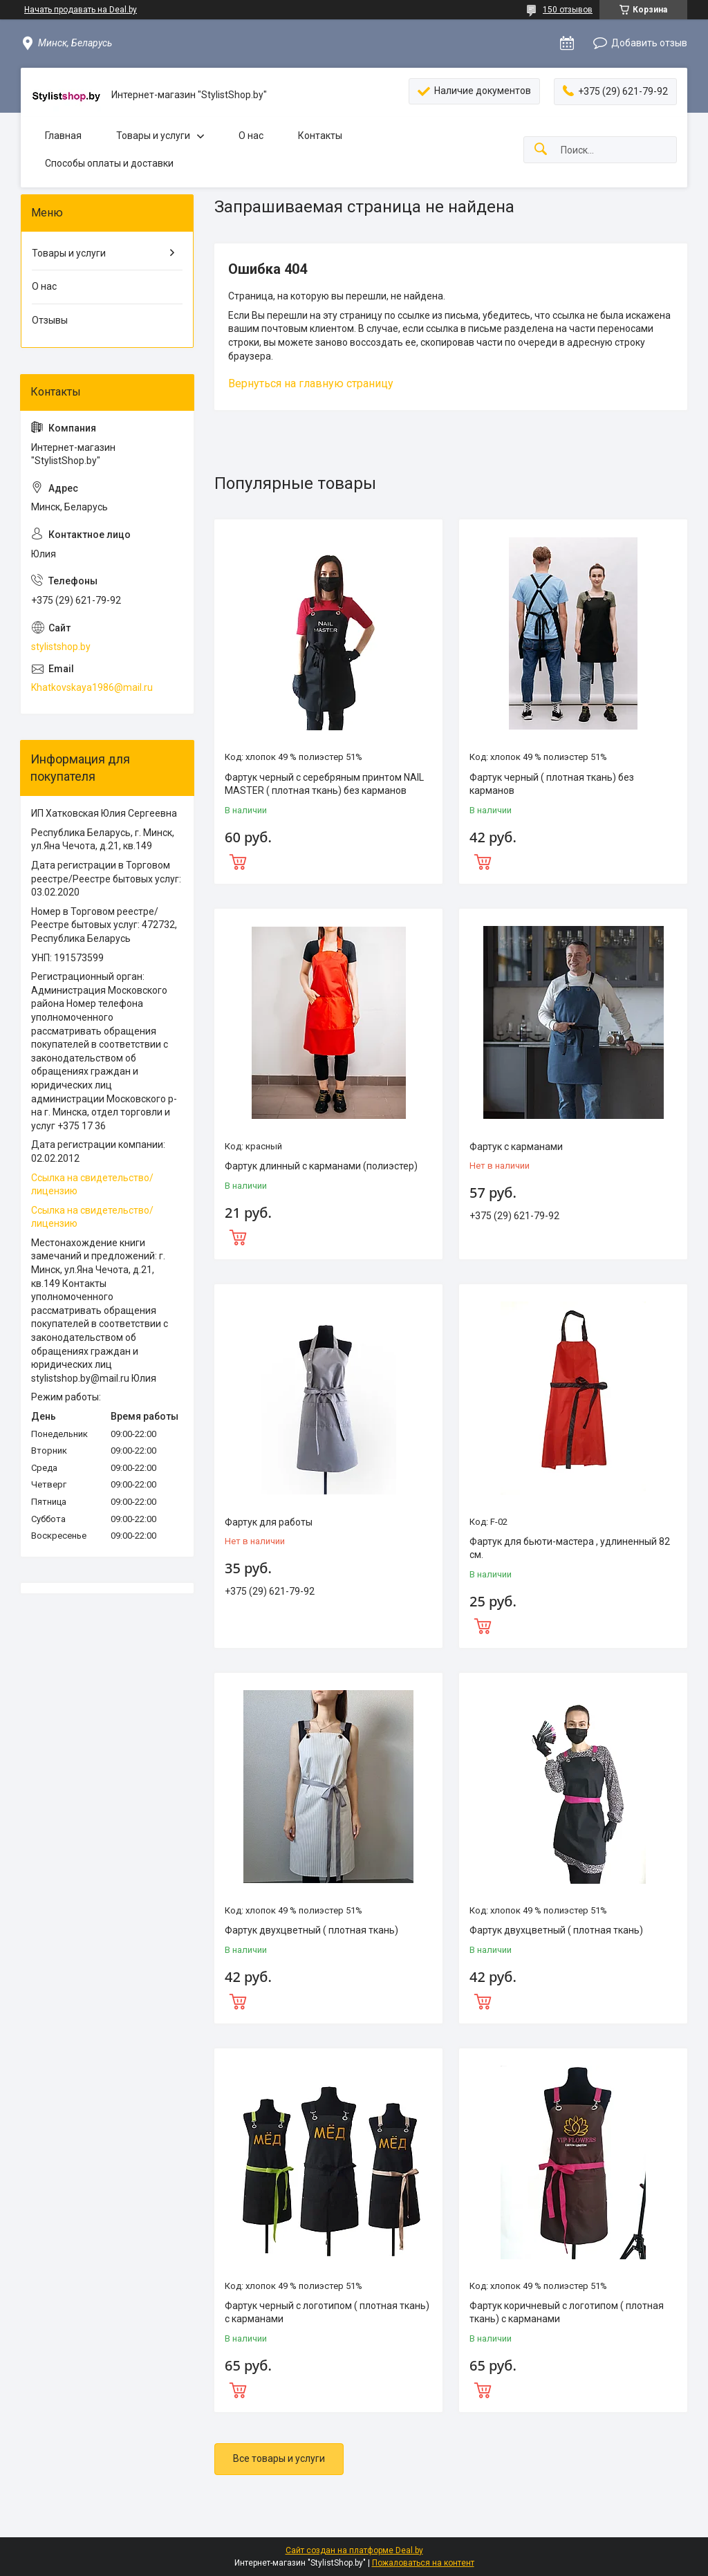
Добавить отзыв (649, 42)
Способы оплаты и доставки (109, 163)
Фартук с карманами (516, 1146)
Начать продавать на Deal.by (80, 10)
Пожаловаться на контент (423, 2563)
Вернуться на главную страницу (310, 383)
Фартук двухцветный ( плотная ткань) (311, 1930)
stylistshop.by (61, 646)
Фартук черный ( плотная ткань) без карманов (551, 784)
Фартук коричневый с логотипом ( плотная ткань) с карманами (566, 2312)
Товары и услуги (153, 135)
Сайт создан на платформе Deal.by (354, 2550)
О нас (251, 135)
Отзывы (50, 320)
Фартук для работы (269, 1522)
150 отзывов (568, 10)
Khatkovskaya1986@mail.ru (92, 687)
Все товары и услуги (279, 2458)
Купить (328, 860)
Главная (63, 135)
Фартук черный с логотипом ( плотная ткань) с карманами (327, 2312)
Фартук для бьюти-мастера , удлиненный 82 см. (569, 1548)
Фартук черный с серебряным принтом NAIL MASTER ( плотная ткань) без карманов (324, 784)
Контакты (320, 135)
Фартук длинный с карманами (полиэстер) (321, 1165)
